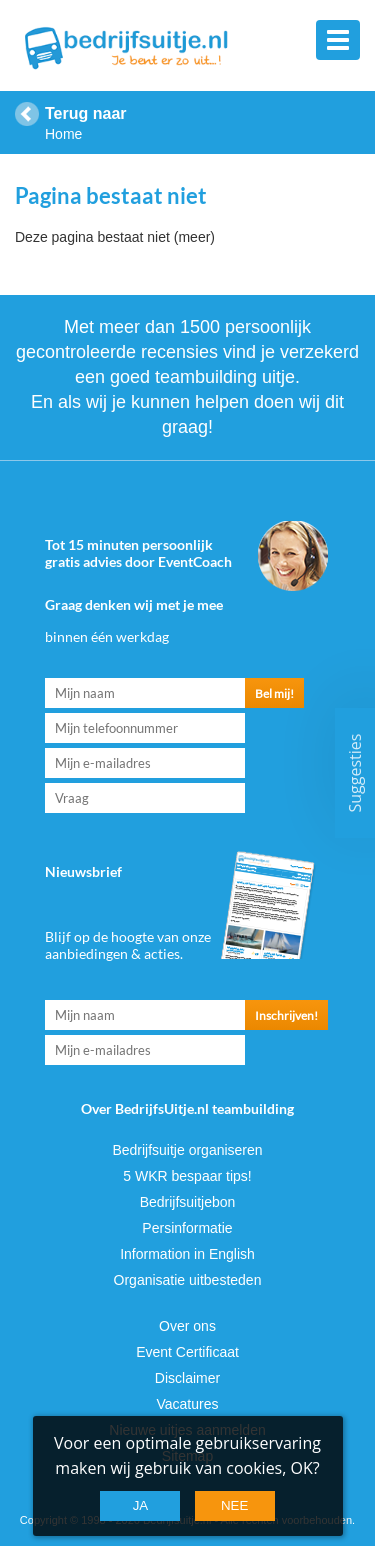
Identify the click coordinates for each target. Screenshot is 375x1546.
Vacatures (188, 1404)
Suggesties (355, 773)
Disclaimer (187, 1378)
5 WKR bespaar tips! (187, 1176)
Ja (141, 1505)
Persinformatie (187, 1228)
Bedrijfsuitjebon (188, 1202)
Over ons (187, 1326)
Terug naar (86, 113)
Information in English (187, 1254)
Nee (234, 1505)
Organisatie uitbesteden (188, 1280)
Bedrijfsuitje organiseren (187, 1150)
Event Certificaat (187, 1352)
